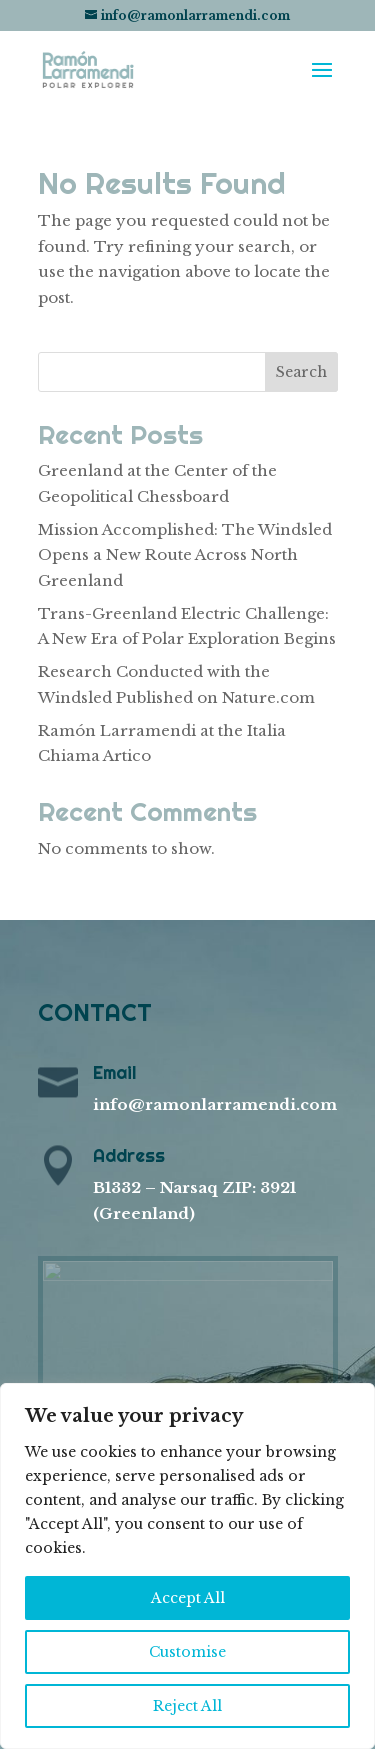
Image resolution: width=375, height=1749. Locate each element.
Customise (187, 1652)
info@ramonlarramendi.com (215, 1104)
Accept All (188, 1598)
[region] (187, 1566)
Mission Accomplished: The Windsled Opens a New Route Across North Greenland (185, 555)
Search (301, 372)
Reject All (187, 1706)
